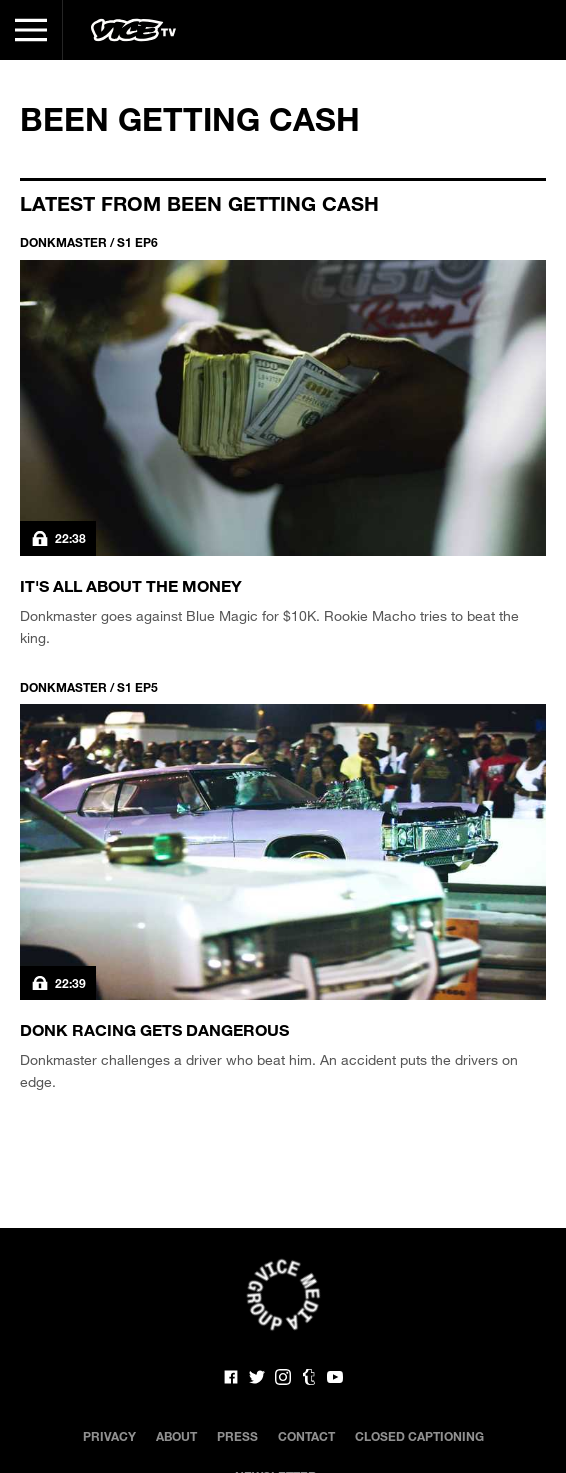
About (176, 1436)
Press (237, 1436)
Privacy (109, 1436)
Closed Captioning (419, 1436)
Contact (306, 1436)
